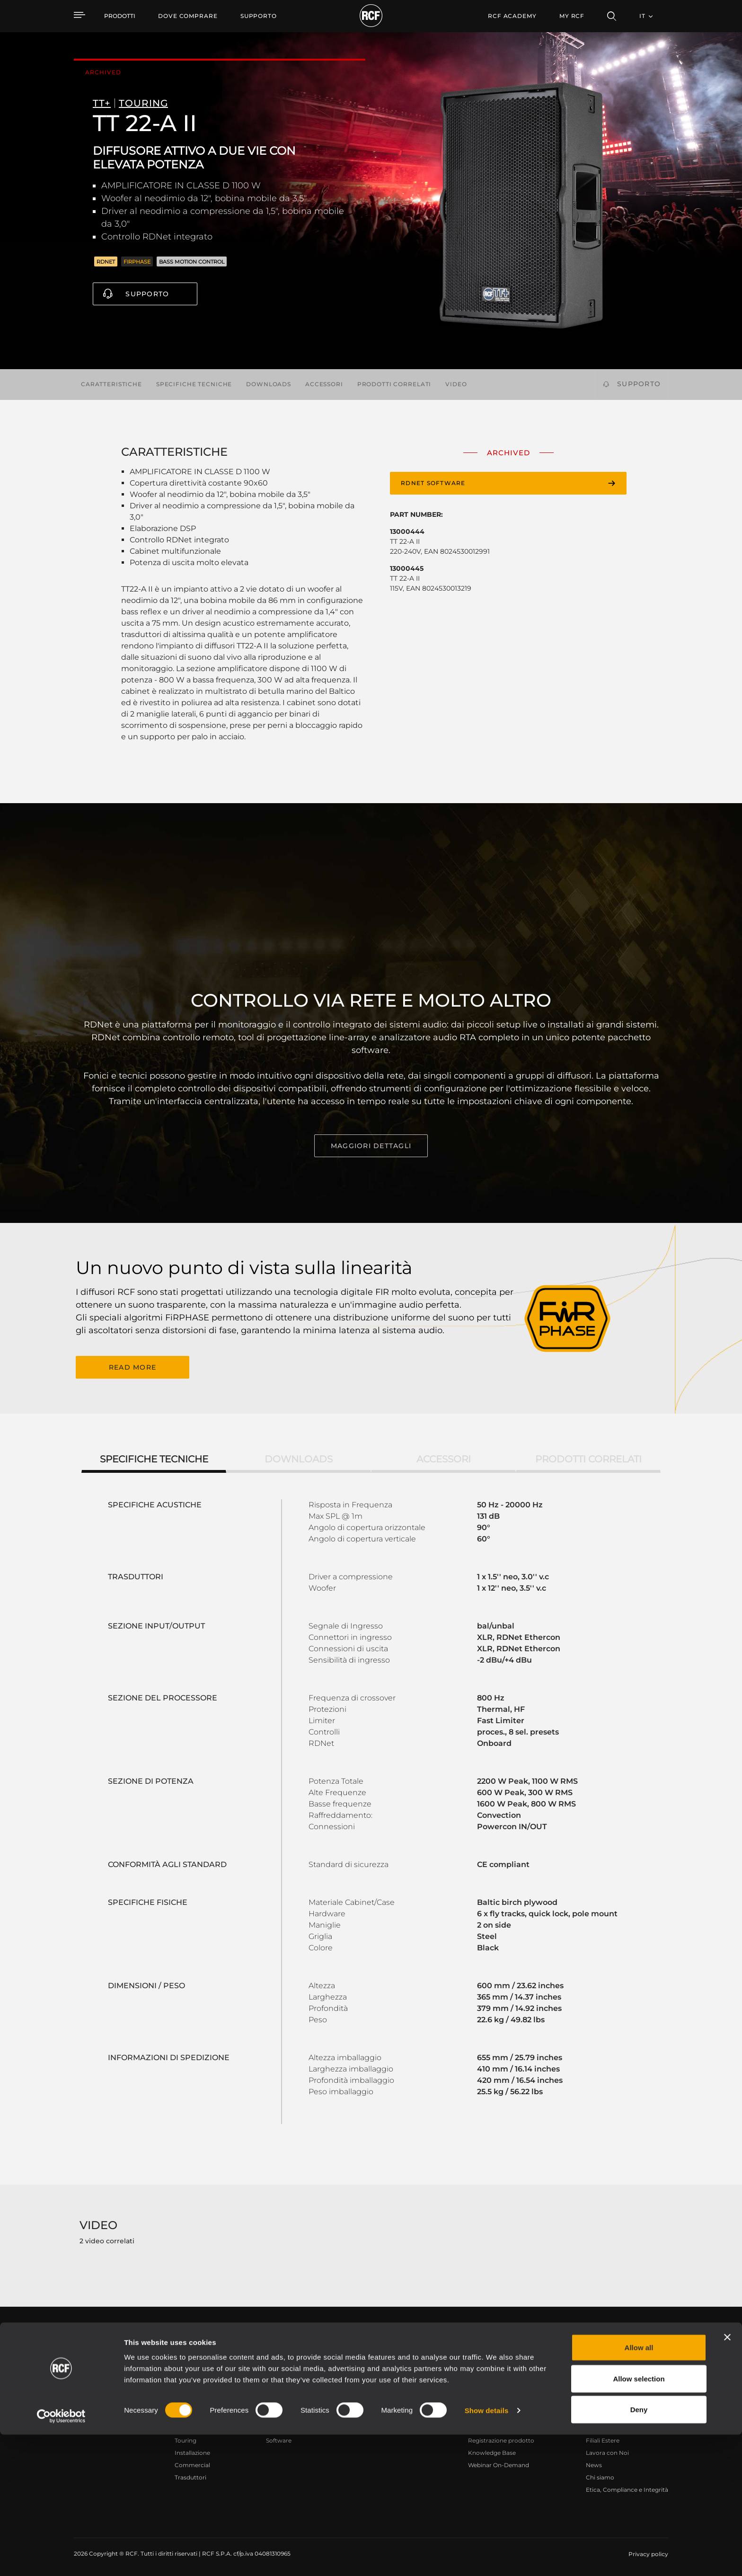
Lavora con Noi (607, 2450)
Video (456, 384)
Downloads (268, 384)
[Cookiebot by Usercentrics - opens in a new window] (61, 2557)
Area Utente (485, 2426)
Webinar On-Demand (498, 2463)
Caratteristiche (111, 384)
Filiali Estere (602, 2438)
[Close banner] (727, 2478)
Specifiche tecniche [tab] (154, 1457)
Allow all (639, 2489)
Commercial (192, 2463)
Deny (639, 2551)
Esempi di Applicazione (383, 2426)
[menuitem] (188, 16)
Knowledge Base (492, 2450)
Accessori (324, 384)
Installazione (192, 2450)
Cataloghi (279, 2426)
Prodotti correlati (394, 384)
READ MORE (132, 1366)
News (594, 2463)
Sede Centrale (605, 2426)
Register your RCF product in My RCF (537, 2342)
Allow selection (638, 2520)
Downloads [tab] (299, 1457)
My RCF (571, 15)
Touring (185, 2438)
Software (279, 2438)
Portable (187, 2426)
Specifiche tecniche (194, 384)
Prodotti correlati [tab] (588, 1457)
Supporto (147, 294)
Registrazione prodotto (501, 2438)
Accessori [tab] (443, 1457)
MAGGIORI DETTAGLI (371, 1146)
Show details (487, 2552)
